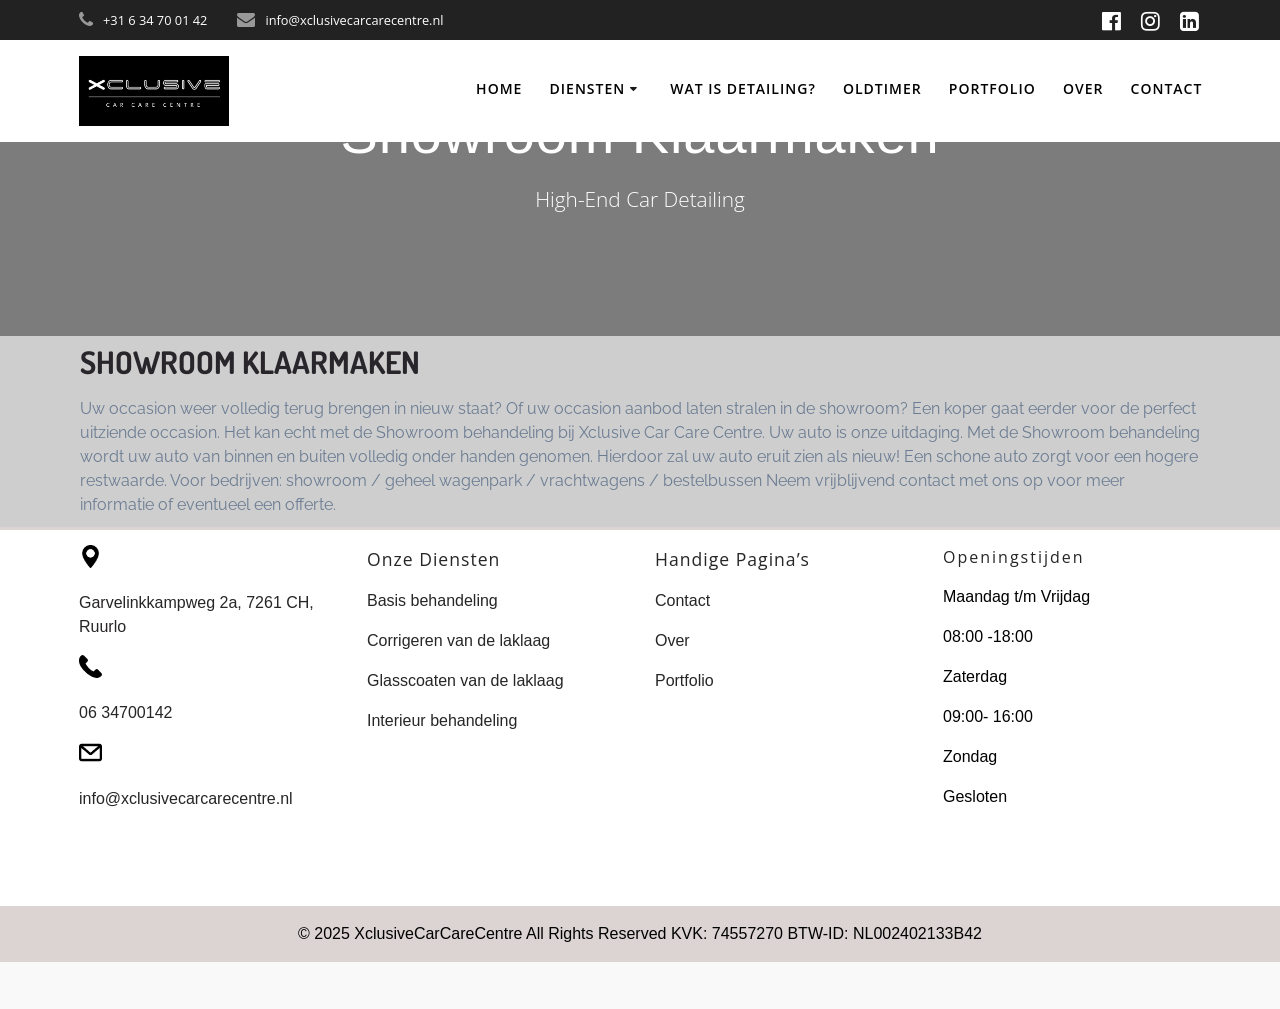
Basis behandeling (432, 600)
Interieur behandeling (442, 720)
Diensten (588, 88)
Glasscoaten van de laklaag (465, 680)
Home (499, 88)
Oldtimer (882, 88)
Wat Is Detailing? (743, 88)
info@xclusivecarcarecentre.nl (186, 798)
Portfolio (992, 88)
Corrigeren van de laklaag (458, 640)
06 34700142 (125, 712)
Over (1083, 88)
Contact (1167, 88)
